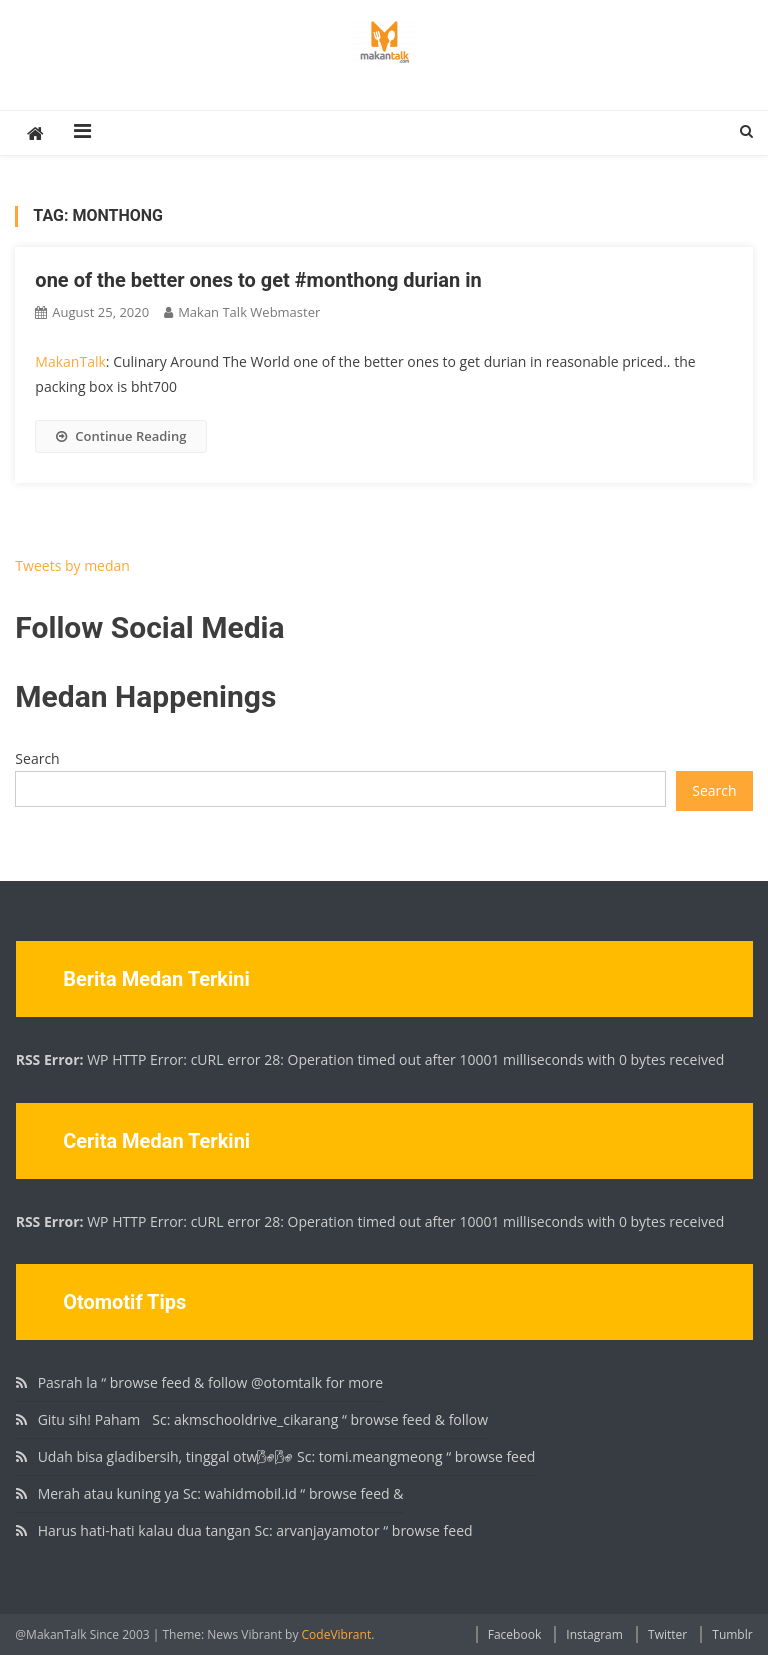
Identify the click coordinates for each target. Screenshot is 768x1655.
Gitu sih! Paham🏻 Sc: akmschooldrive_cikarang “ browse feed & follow (263, 1419)
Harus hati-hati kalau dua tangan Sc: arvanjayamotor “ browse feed (255, 1530)
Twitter (667, 1634)
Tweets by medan (72, 565)
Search (37, 758)
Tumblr (732, 1634)
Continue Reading (121, 436)
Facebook (514, 1634)
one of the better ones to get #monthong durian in (258, 280)
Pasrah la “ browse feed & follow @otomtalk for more (210, 1382)
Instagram (594, 1634)
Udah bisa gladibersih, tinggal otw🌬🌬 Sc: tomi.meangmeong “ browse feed (287, 1456)
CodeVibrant (337, 1634)
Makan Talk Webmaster (249, 312)
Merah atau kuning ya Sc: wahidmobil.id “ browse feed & (221, 1493)
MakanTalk (70, 361)
